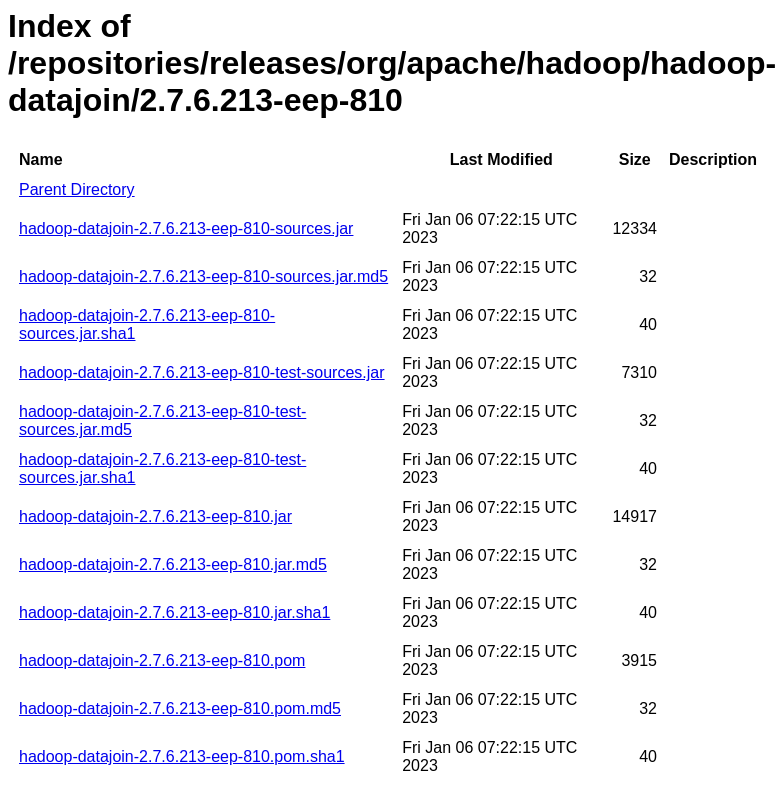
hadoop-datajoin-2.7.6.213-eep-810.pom (162, 660)
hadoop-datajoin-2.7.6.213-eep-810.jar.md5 (173, 564)
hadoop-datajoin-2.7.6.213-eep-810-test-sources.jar (202, 372)
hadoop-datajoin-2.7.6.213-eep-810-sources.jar (186, 228)
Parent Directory (77, 189)
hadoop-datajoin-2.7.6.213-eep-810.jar (155, 516)
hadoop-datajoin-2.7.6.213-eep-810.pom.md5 (180, 708)
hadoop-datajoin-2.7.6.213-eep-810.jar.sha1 (174, 612)
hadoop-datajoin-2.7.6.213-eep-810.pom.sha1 (182, 756)
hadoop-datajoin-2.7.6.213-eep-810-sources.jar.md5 (203, 276)
